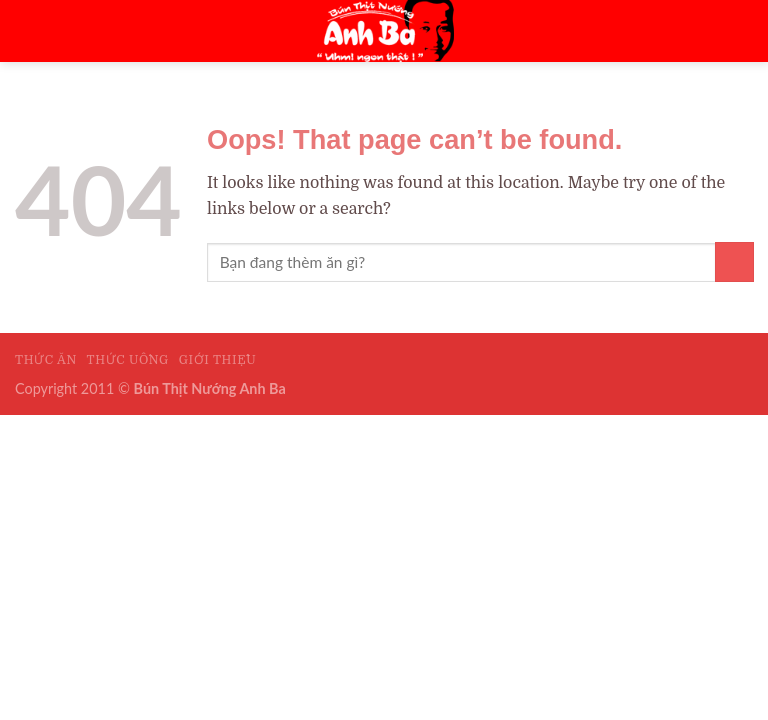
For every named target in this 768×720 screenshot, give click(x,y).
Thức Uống (128, 360)
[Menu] (724, 30)
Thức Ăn (46, 360)
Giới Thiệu (218, 360)
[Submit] (734, 262)
